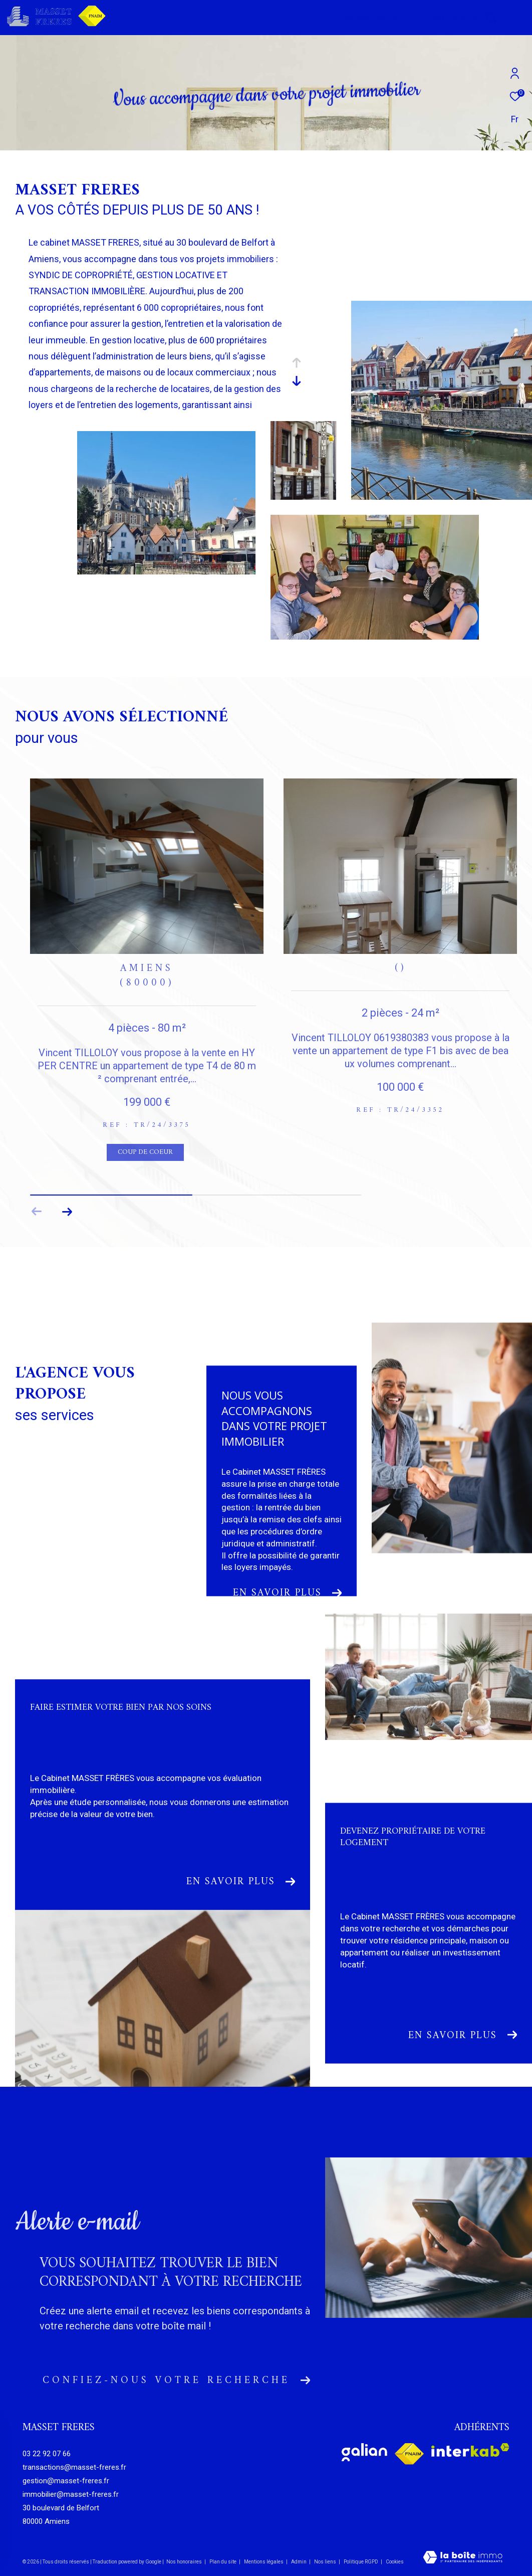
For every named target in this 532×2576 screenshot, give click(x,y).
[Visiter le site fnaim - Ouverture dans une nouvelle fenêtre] (409, 2454)
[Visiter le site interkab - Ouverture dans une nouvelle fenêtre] (470, 2450)
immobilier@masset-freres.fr (71, 2494)
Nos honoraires (184, 2561)
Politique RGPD (361, 2561)
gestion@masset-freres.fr (66, 2480)
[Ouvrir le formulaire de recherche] (462, 17)
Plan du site (223, 2561)
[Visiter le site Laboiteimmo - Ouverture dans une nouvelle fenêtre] (462, 2558)
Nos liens (325, 2561)
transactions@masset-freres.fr (74, 2467)
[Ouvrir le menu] (516, 17)
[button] (67, 1212)
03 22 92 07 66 (47, 2453)
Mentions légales (264, 2561)
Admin (299, 2561)
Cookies (395, 2561)
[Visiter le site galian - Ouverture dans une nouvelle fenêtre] (364, 2452)
